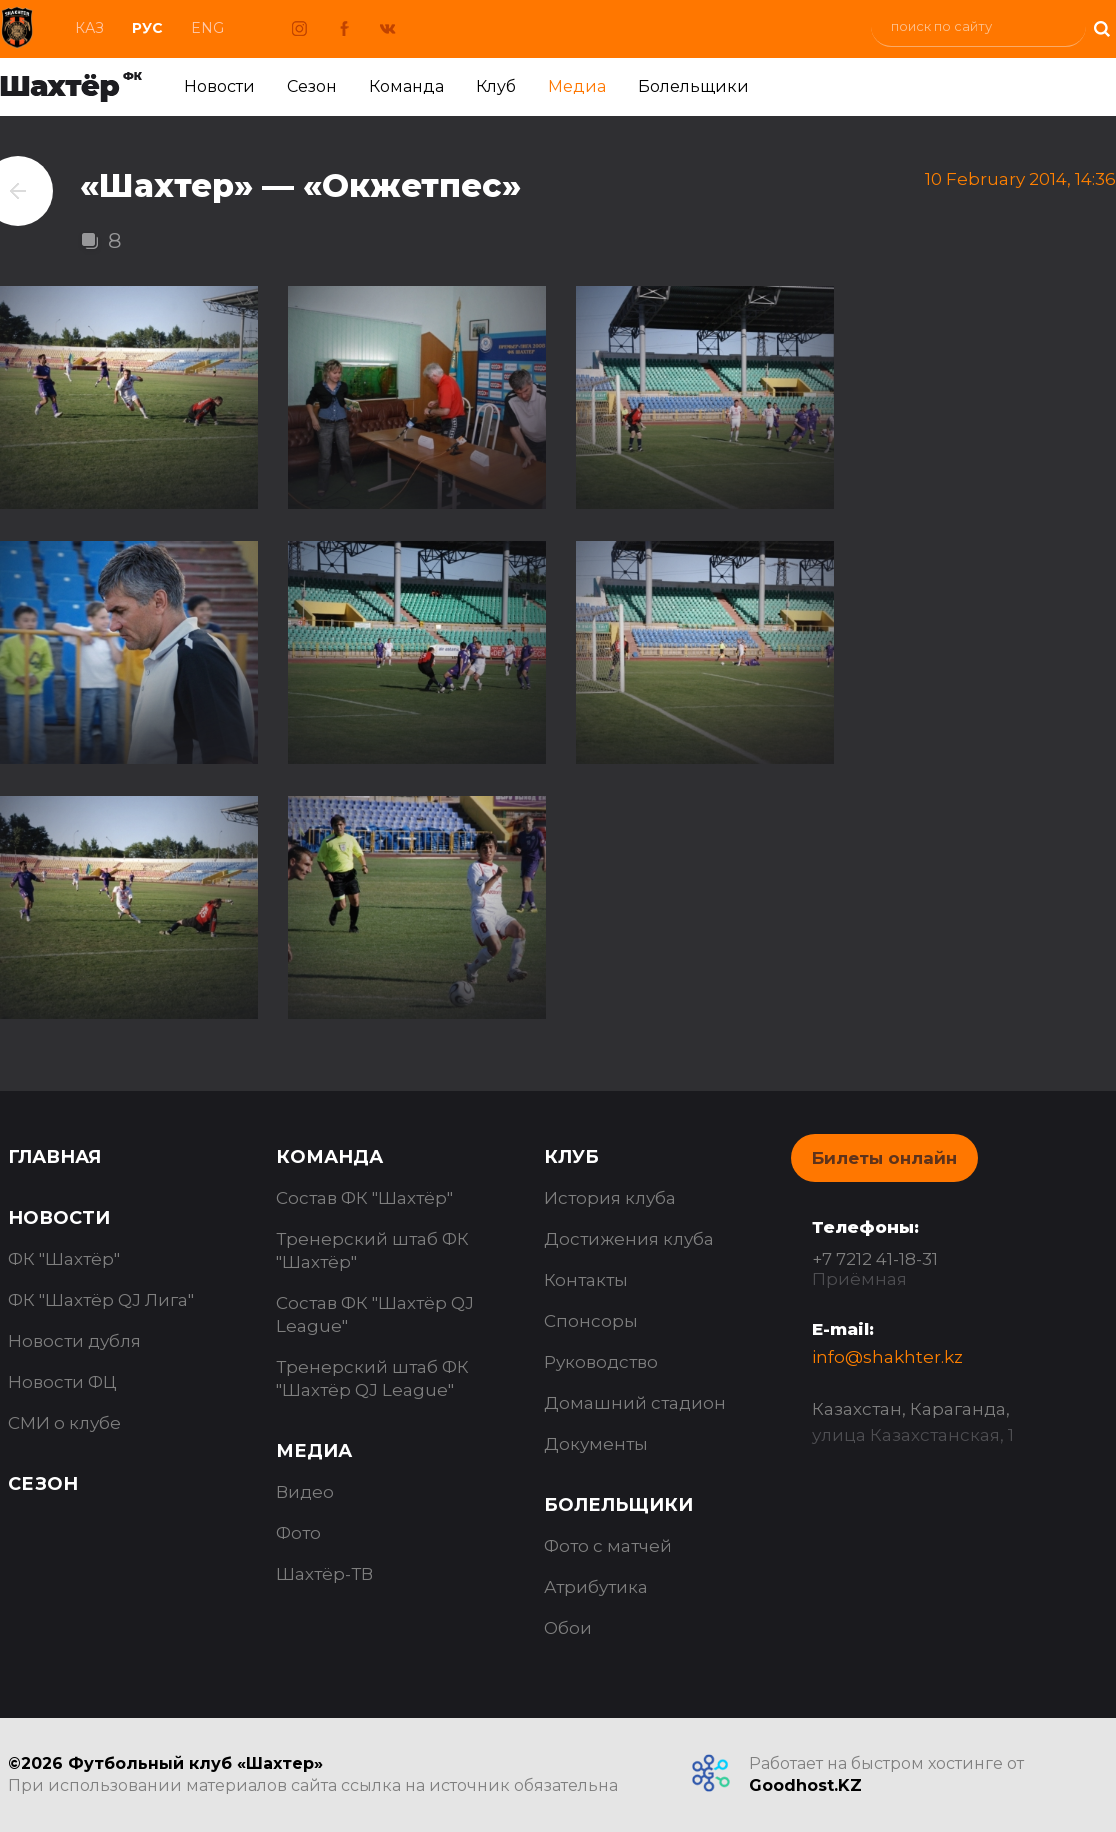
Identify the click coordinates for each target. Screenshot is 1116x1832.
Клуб (496, 86)
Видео (305, 1492)
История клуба (610, 1198)
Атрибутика (596, 1587)
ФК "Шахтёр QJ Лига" (101, 1300)
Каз (89, 28)
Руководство (601, 1362)
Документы (596, 1444)
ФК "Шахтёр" (64, 1259)
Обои (568, 1628)
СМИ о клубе (64, 1423)
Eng (207, 28)
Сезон (312, 86)
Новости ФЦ (62, 1382)
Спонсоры (591, 1321)
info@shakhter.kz (887, 1357)
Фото (298, 1533)
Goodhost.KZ (805, 1785)
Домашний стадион (635, 1403)
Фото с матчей (608, 1546)
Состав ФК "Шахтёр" (364, 1198)
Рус (147, 28)
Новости (219, 86)
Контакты (586, 1280)
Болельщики (693, 86)
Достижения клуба (629, 1239)
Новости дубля (74, 1341)
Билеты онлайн (884, 1158)
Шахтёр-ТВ (324, 1574)
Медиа (577, 86)
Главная (54, 1157)
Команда (406, 86)
